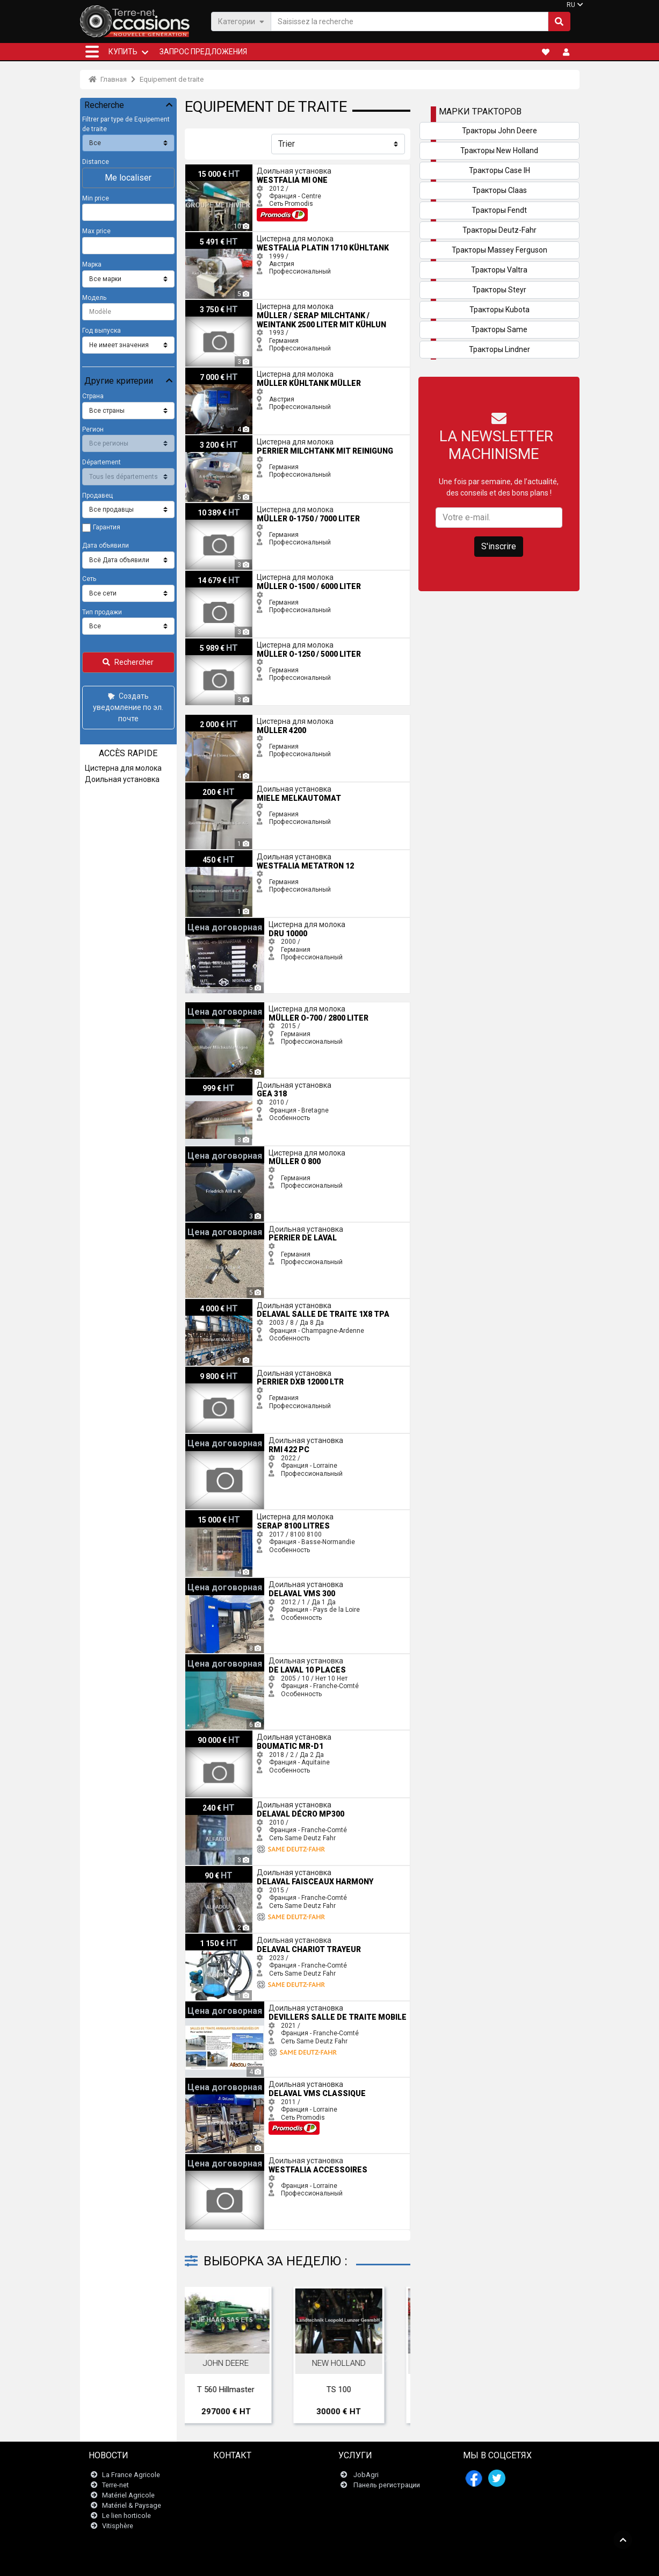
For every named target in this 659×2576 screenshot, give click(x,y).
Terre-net (115, 2485)
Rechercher (128, 662)
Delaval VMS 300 (210, 1581)
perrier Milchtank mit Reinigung (231, 439)
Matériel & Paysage (131, 2505)
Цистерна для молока (123, 768)
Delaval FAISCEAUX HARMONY (230, 1870)
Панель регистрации (386, 2485)
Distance (95, 162)
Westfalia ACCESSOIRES (221, 2158)
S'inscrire (498, 546)
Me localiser (128, 178)
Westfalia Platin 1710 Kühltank (230, 236)
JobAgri (366, 2475)
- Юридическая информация (320, 2562)
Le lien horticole (126, 2516)
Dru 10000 (200, 921)
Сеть (89, 579)
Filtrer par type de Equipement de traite (126, 124)
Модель (94, 298)
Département (101, 462)
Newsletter (236, 2485)
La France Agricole (131, 2475)
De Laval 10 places (213, 1658)
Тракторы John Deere (499, 130)
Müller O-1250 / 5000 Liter (223, 642)
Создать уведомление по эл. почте (128, 707)
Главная (108, 79)
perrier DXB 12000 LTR (218, 1370)
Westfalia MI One (210, 168)
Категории (241, 21)
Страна (93, 396)
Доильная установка (122, 779)
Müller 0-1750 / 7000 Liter (223, 507)
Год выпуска (101, 330)
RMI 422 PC (202, 1437)
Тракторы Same (499, 329)
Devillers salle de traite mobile (230, 2005)
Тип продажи (102, 612)
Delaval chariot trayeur (218, 1937)
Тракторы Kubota (499, 309)
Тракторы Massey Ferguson (499, 250)
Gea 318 (197, 1082)
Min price (95, 198)
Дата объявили (105, 545)
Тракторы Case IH (499, 170)
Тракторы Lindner (499, 349)
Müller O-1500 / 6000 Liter (223, 574)
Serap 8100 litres (210, 1514)
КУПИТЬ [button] (122, 51)
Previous (207, 2358)
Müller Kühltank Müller (218, 371)
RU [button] (571, 5)
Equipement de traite (172, 79)
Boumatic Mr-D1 (209, 1734)
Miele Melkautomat (213, 786)
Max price (96, 231)
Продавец (97, 495)
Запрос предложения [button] (203, 51)
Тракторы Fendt (499, 210)
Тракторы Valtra (499, 270)
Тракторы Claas (499, 190)
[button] (92, 51)
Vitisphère (117, 2526)
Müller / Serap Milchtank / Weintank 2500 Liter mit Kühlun (270, 303)
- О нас (463, 2562)
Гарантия (106, 527)
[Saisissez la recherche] (409, 21)
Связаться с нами (249, 2475)
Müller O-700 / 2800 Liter (221, 1006)
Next (388, 2358)
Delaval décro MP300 (216, 1802)
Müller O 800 (204, 1150)
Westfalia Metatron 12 (218, 854)
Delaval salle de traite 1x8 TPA (230, 1303)
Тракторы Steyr (499, 289)
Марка (92, 264)
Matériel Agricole (128, 2495)
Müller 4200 (202, 718)
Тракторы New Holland (499, 150)
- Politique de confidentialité (409, 2562)
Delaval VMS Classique (219, 2081)
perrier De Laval (208, 1226)
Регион (93, 429)
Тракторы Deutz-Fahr (499, 230)
